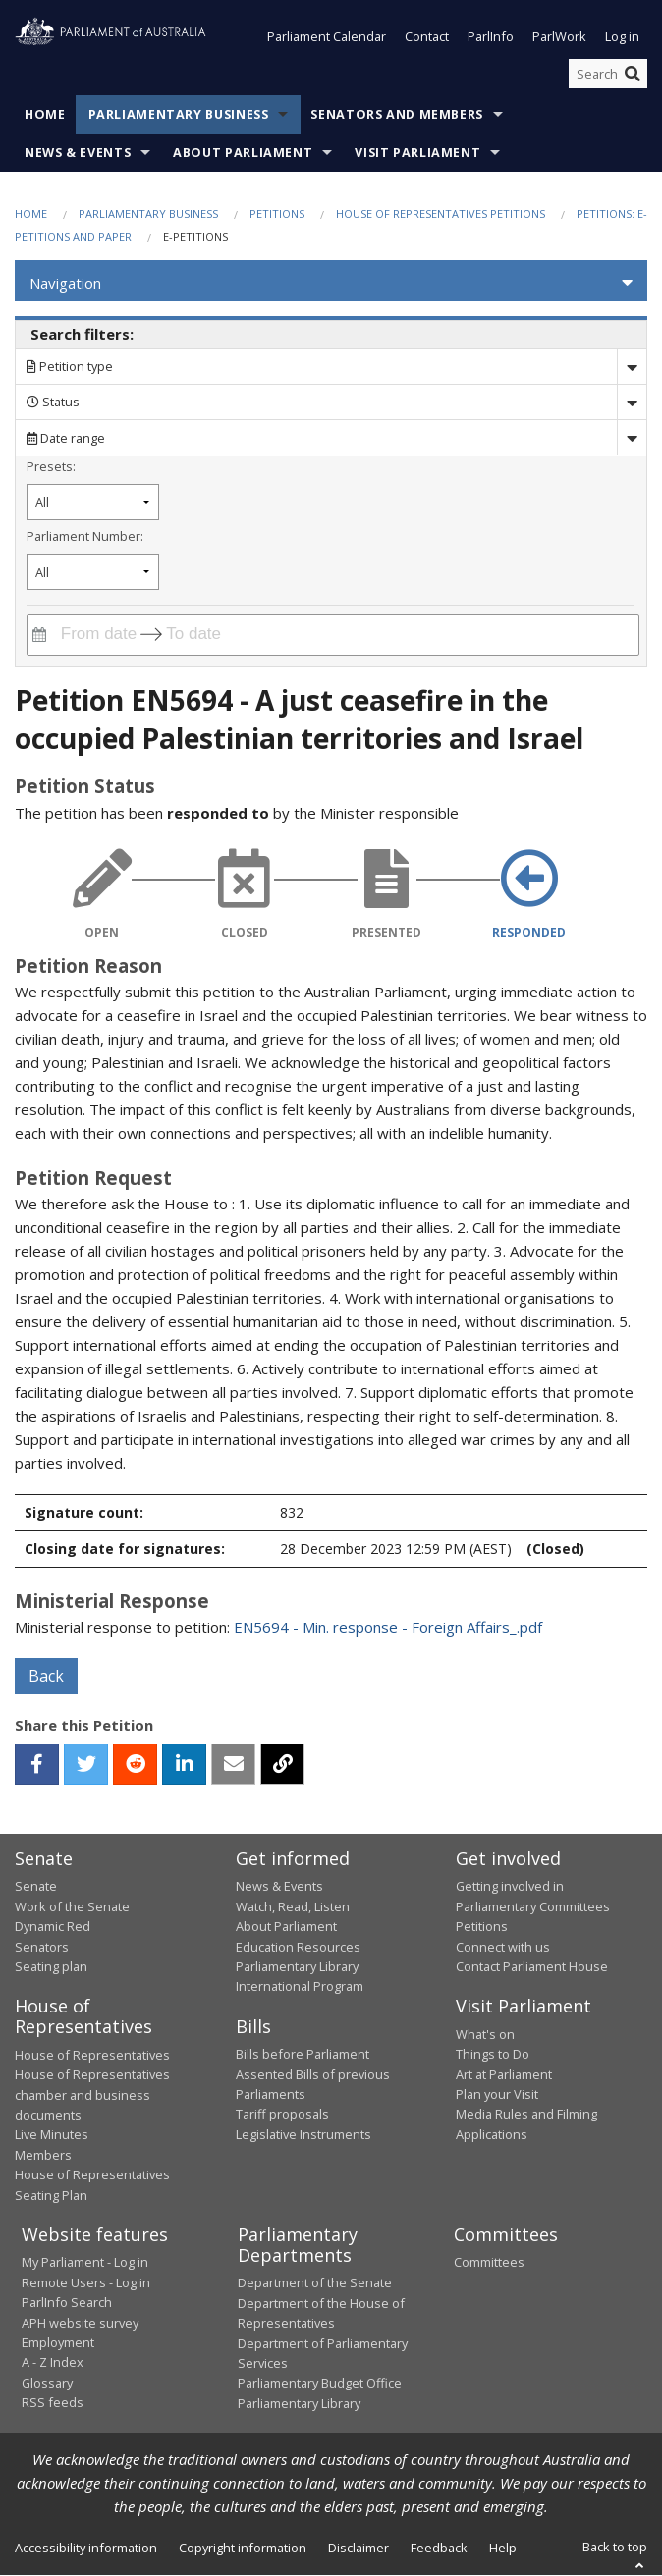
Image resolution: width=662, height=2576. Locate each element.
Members (43, 2155)
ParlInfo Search (67, 2303)
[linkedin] (184, 1764)
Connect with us (503, 1947)
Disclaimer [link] (358, 2548)
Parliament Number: (85, 537)
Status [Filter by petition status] (53, 402)
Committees (489, 2263)
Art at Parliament (504, 2074)
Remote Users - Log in (86, 2282)
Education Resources (298, 1947)
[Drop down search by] (631, 366)
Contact (427, 37)
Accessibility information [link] (86, 2548)
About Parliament (242, 153)
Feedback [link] (439, 2548)
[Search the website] (608, 73)
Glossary (47, 2382)
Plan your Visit (497, 2094)
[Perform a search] (632, 73)
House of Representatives (92, 2055)
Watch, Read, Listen (293, 1906)
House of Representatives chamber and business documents (92, 2095)
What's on (485, 2034)
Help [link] (503, 2548)
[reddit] (135, 1764)
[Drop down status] (631, 402)
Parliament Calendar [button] (326, 37)
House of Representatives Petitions (440, 214)
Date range (66, 438)
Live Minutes (51, 2135)
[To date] (207, 635)
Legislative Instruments (303, 2134)
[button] (331, 283)
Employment (58, 2342)
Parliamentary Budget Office (320, 2383)
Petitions (276, 214)
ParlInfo (491, 37)
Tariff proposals (282, 2114)
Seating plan (51, 1966)
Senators (42, 1947)
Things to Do (492, 2055)
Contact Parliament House (532, 1966)
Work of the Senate (72, 1906)
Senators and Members (396, 115)
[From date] (95, 635)
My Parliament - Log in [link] (85, 2263)
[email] (233, 1764)
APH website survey (80, 2323)
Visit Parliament (417, 153)
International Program (299, 1987)
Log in (622, 37)
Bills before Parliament (302, 2055)
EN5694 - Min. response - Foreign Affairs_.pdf (388, 1627)
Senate (36, 1887)
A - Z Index (52, 2363)
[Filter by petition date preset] (93, 502)
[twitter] (86, 1764)
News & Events (78, 153)
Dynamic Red (52, 1927)
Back (46, 1676)
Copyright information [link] (242, 2548)
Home (45, 115)
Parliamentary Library (297, 1966)
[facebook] (37, 1764)
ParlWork (559, 37)
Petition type (70, 367)
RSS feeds (52, 2403)
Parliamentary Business (178, 115)
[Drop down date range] (631, 438)
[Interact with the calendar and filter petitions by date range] (39, 634)
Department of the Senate (315, 2283)
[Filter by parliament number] (93, 572)
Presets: (51, 467)
